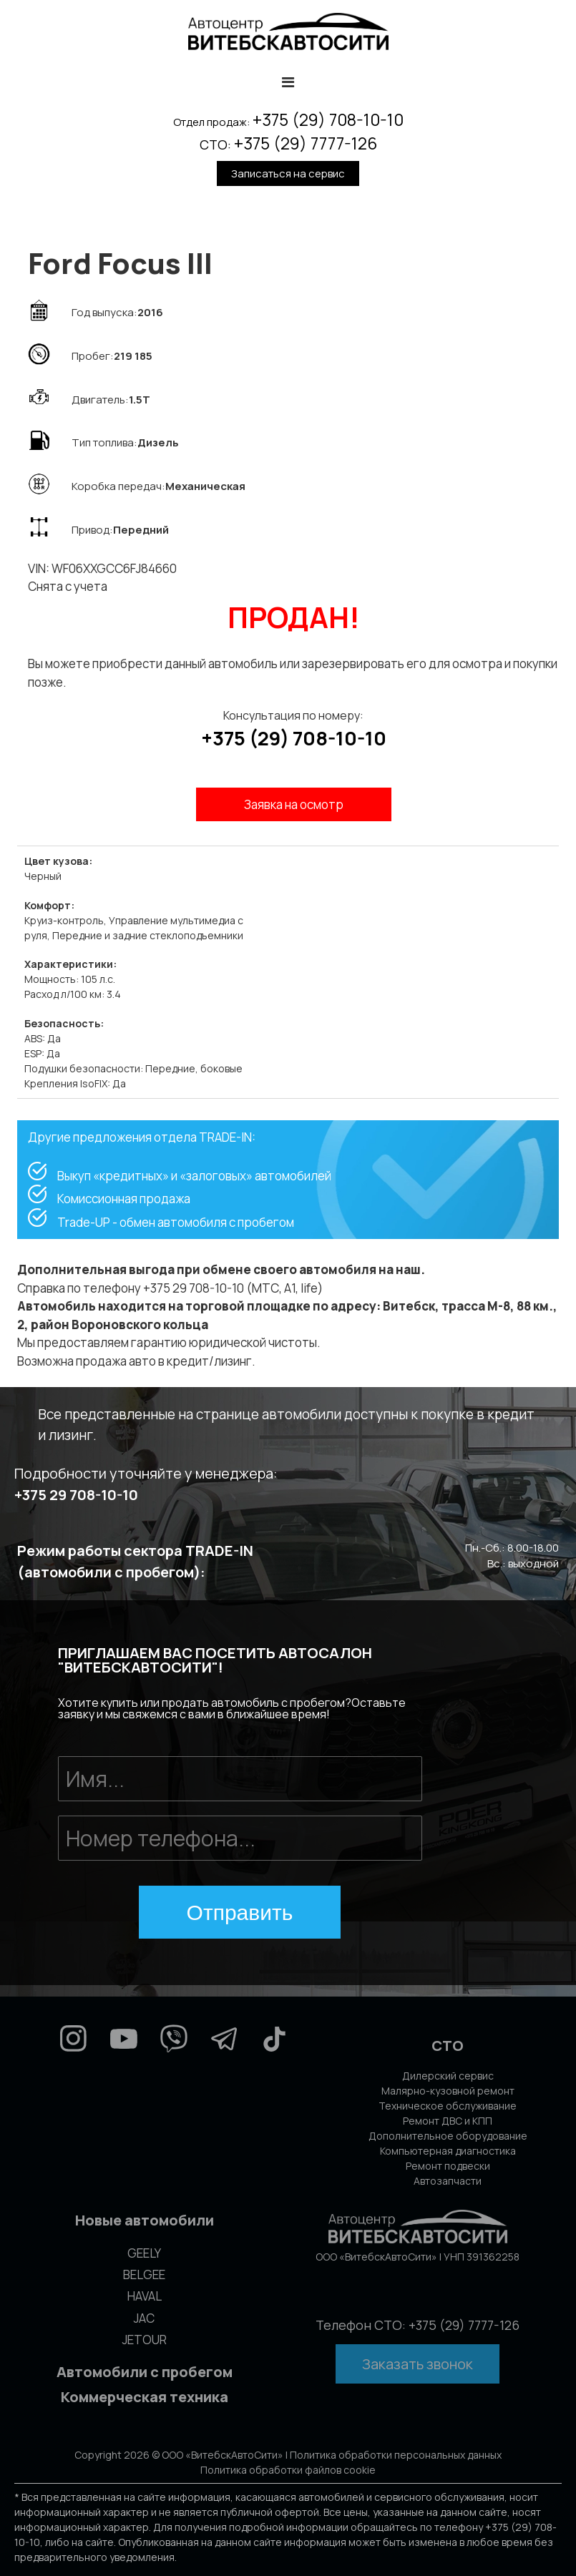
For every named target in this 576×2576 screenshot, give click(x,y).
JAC (144, 2318)
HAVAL (144, 2296)
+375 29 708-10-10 (76, 1494)
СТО (447, 2045)
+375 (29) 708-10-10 (328, 119)
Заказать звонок (417, 2364)
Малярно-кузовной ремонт (447, 2090)
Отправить (240, 1912)
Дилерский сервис (448, 2075)
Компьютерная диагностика (448, 2151)
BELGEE (144, 2274)
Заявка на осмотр (293, 804)
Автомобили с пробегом (145, 2371)
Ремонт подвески (448, 2166)
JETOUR (144, 2339)
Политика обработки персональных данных (396, 2455)
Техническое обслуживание (448, 2105)
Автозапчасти (448, 2181)
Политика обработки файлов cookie (288, 2470)
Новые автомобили (144, 2220)
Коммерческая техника (144, 2396)
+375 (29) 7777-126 (305, 143)
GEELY (144, 2253)
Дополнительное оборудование (447, 2135)
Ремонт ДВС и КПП (447, 2120)
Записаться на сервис (288, 173)
